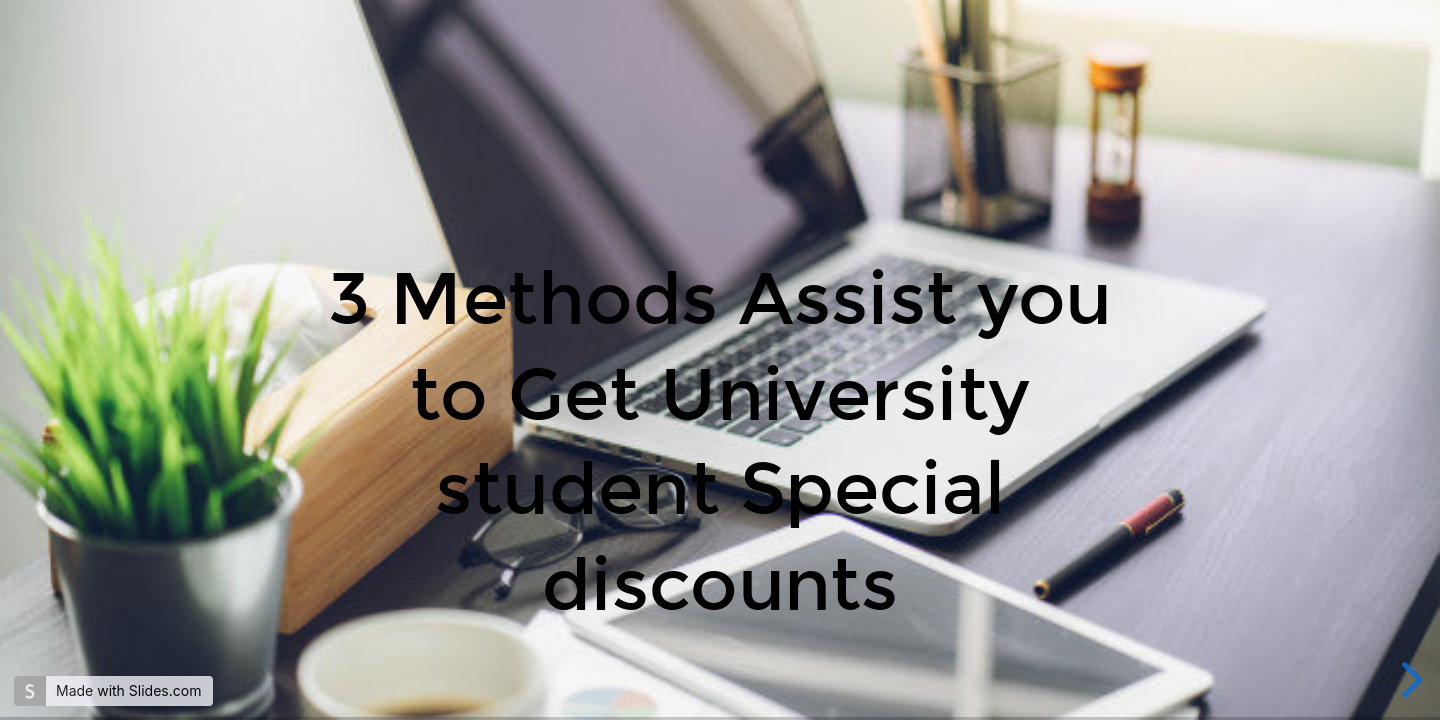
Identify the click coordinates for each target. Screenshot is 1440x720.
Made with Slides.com (128, 690)
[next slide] (1409, 680)
